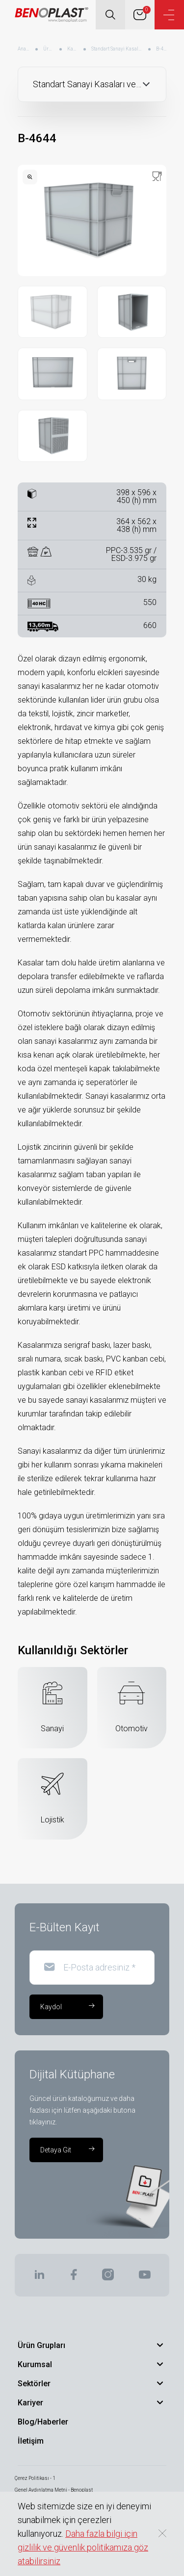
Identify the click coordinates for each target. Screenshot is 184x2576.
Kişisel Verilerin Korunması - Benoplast (58, 2501)
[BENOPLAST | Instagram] (108, 2277)
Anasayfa (24, 48)
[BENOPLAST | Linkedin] (39, 2277)
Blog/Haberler (43, 2421)
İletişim (31, 2441)
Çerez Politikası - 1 (35, 2478)
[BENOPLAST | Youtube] (145, 2277)
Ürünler (48, 48)
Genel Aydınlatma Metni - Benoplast (54, 2490)
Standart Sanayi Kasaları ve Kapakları (117, 48)
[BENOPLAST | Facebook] (73, 2277)
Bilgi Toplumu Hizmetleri (43, 2513)
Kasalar (73, 48)
